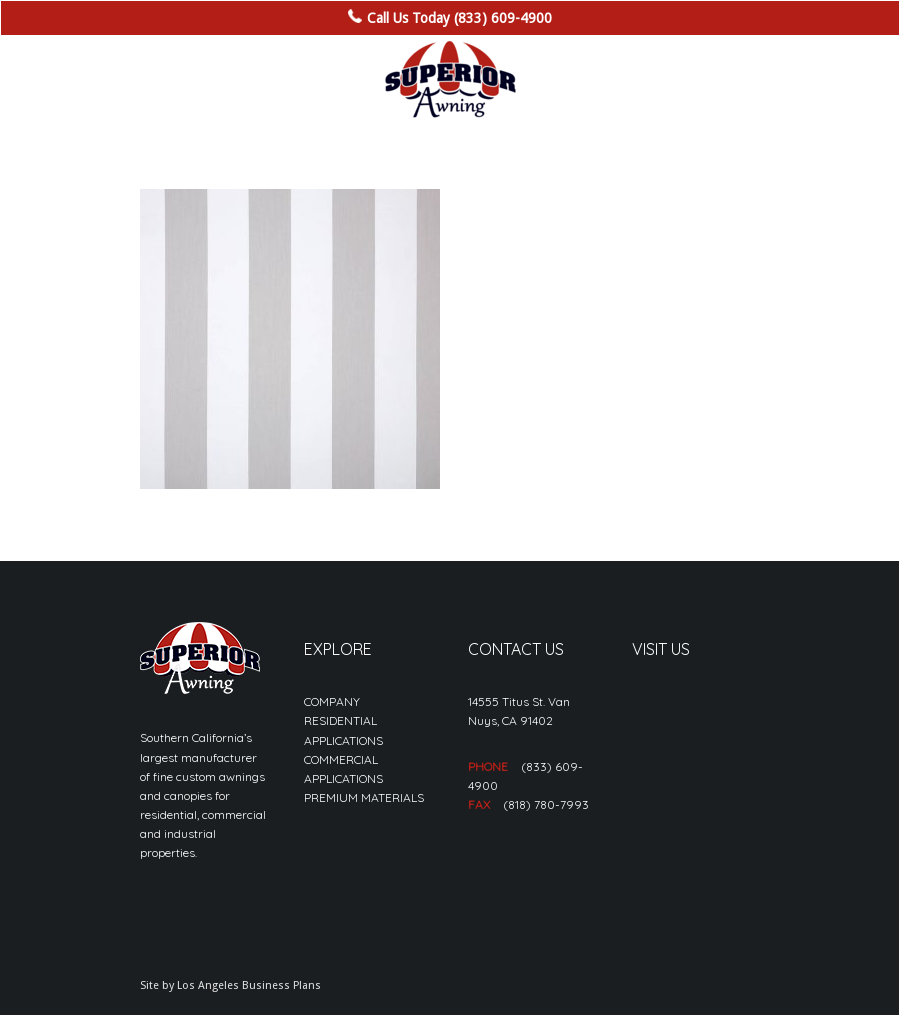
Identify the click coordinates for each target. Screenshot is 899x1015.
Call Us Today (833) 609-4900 (459, 18)
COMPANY (332, 701)
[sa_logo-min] (450, 80)
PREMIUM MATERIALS (364, 797)
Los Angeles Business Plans (249, 985)
